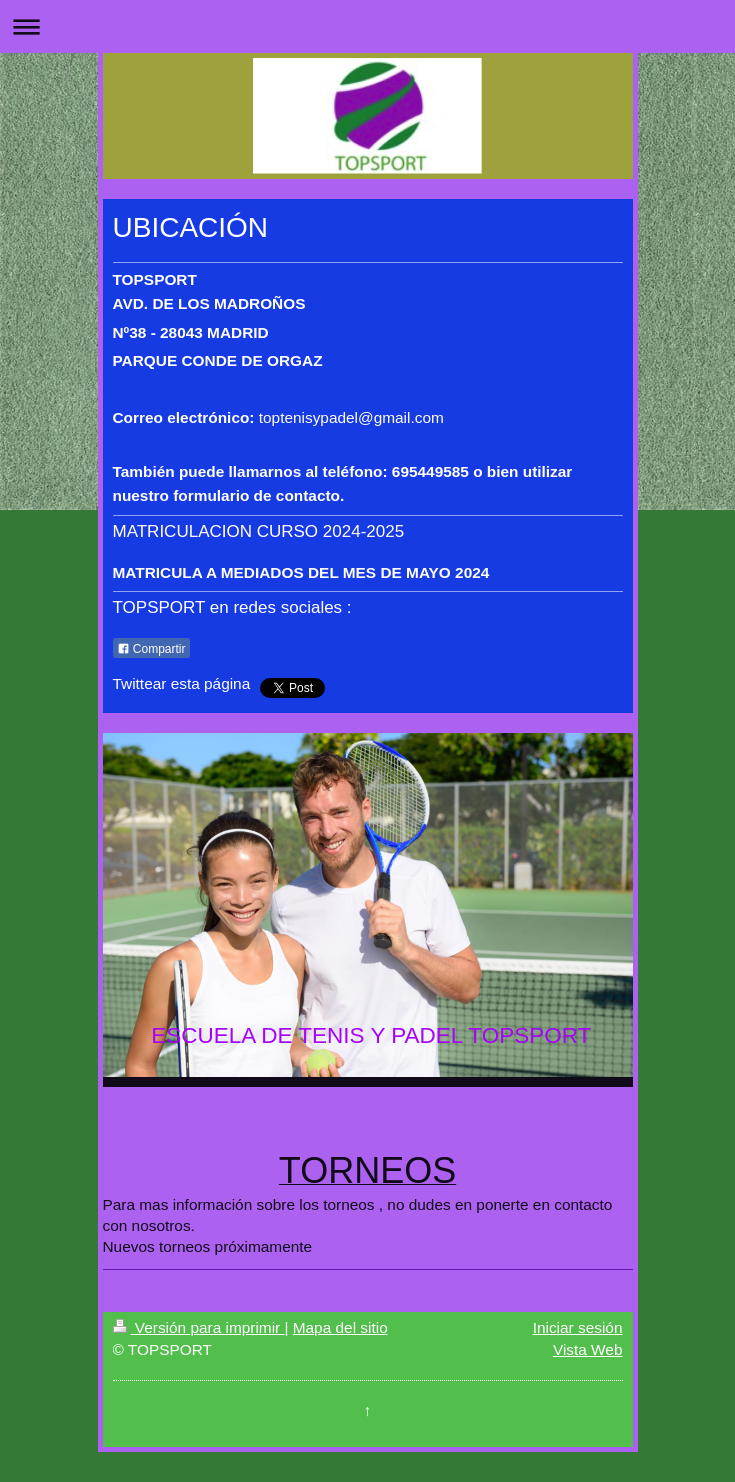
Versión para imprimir (199, 1327)
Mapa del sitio (340, 1327)
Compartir (151, 649)
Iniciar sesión (578, 1327)
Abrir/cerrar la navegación (367, 26)
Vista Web (588, 1349)
